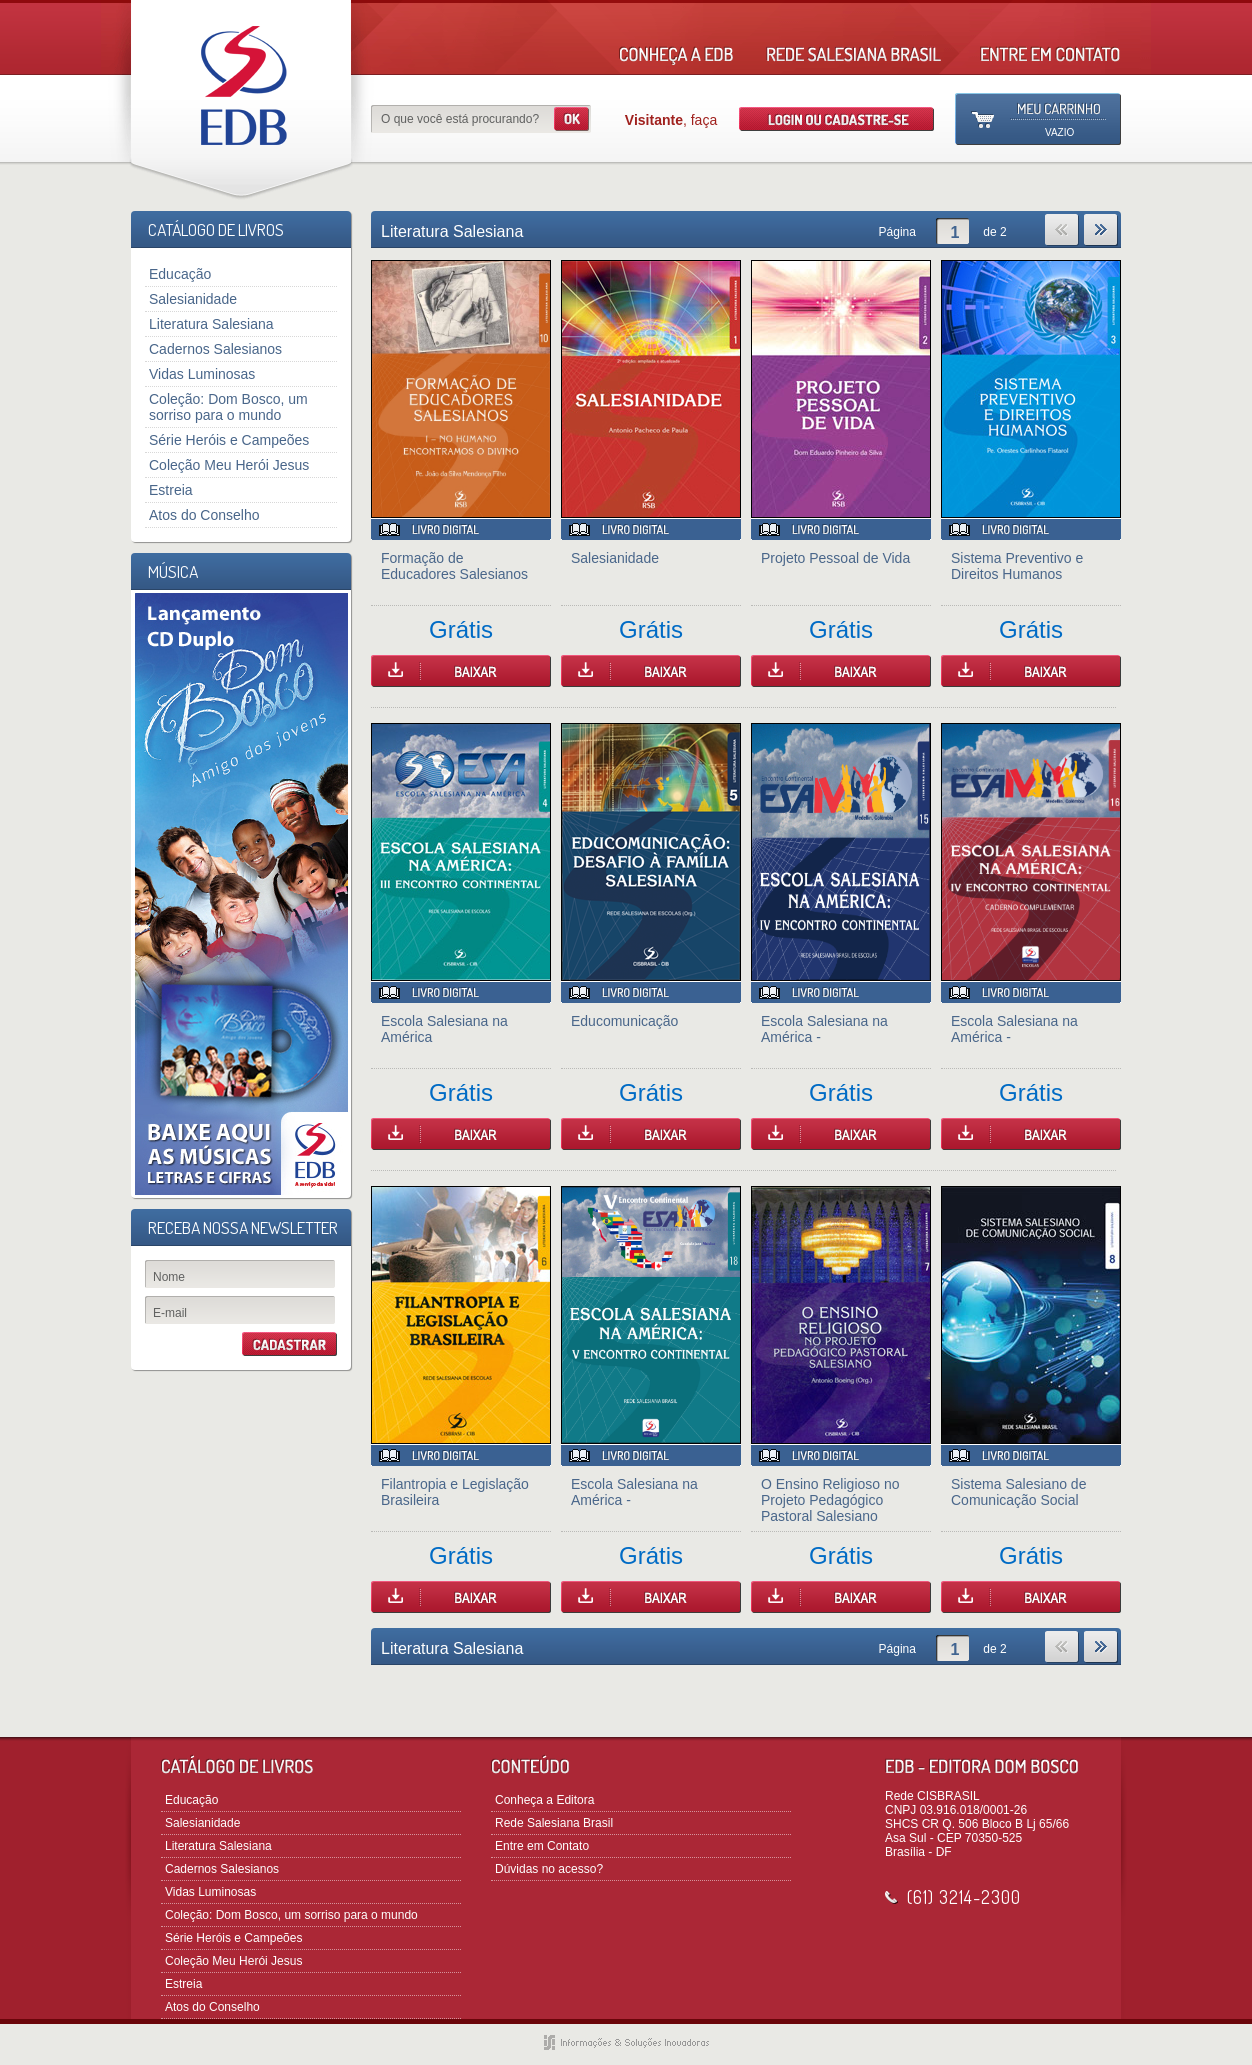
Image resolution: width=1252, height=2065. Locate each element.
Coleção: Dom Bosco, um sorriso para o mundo (228, 407)
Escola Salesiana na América (444, 1029)
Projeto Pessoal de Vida (835, 558)
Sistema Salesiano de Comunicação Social (1018, 1492)
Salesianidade (193, 299)
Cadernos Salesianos (215, 349)
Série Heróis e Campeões (229, 440)
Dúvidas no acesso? (549, 1869)
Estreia (171, 490)
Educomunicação (624, 1021)
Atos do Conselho (204, 515)
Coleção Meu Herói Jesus (229, 465)
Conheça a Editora (544, 1800)
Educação (180, 274)
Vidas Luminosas (202, 374)
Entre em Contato (542, 1846)
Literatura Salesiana (211, 324)
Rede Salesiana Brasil (554, 1823)
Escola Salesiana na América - (824, 1029)
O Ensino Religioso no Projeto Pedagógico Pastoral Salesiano (830, 1500)
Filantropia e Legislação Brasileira (455, 1492)
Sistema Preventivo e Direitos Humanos (1017, 566)
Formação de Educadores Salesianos (454, 566)
